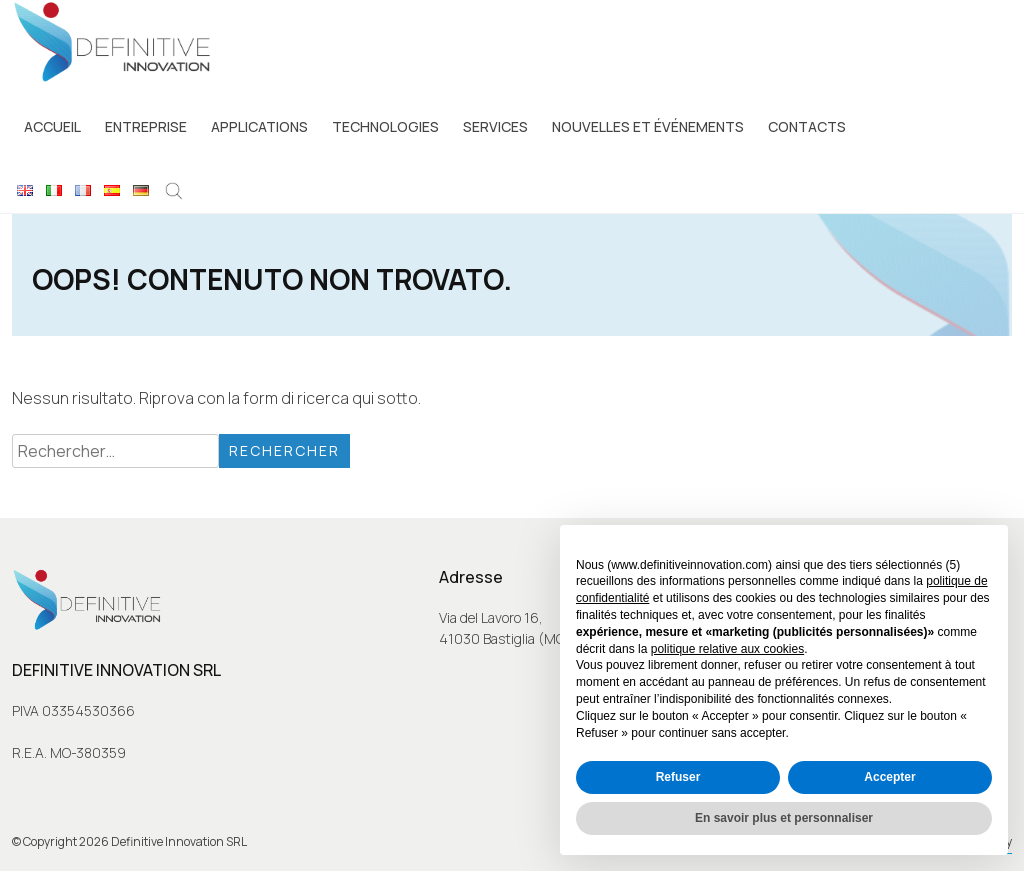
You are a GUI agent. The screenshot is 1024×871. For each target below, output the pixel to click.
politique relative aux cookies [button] (727, 649)
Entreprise (146, 126)
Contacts (807, 126)
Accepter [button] (889, 777)
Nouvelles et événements (648, 126)
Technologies (385, 126)
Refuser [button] (678, 777)
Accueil (52, 126)
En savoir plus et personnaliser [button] (784, 818)
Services (495, 126)
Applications (259, 126)
